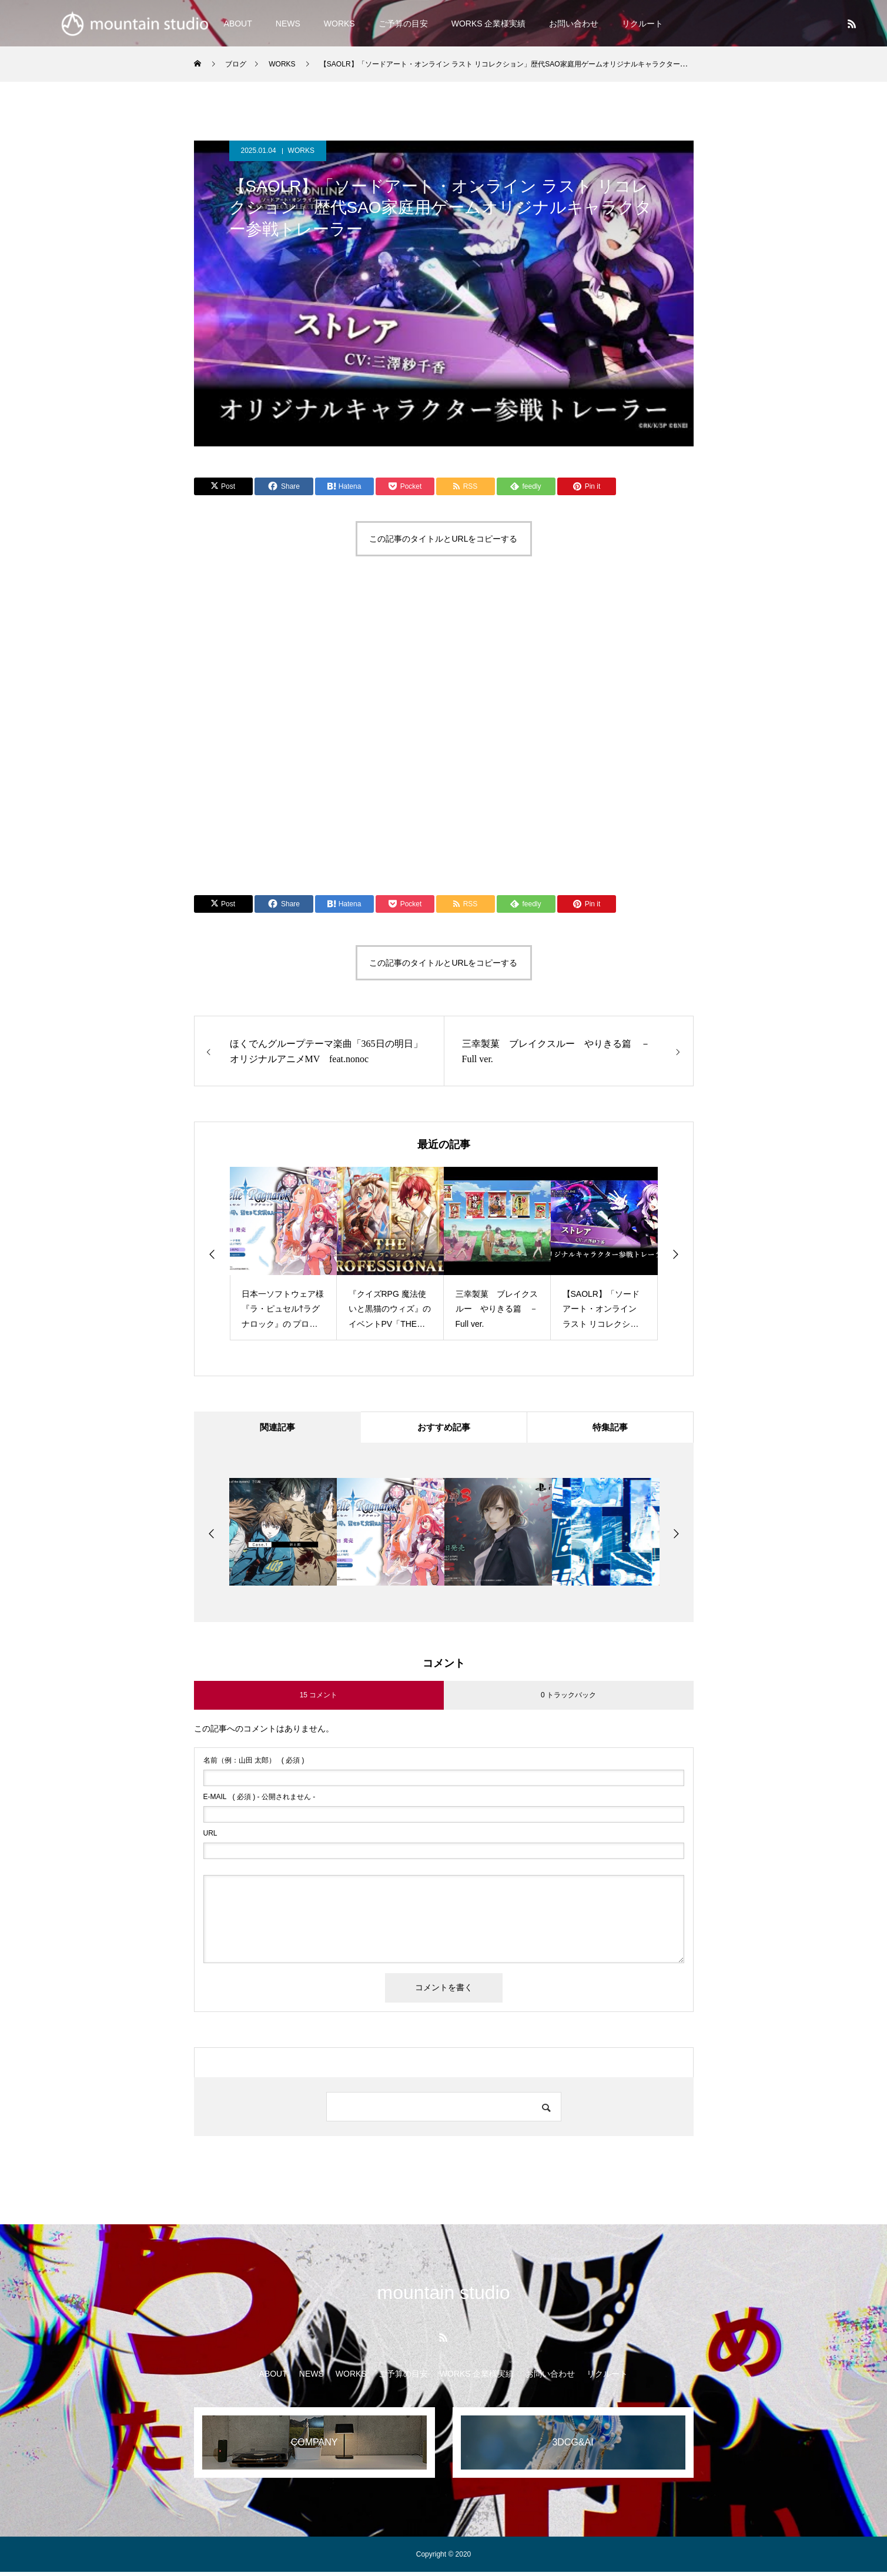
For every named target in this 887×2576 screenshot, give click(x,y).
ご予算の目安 (403, 23)
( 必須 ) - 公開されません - (259, 1800)
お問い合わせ (573, 23)
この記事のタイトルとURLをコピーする (443, 538)
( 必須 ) (253, 1764)
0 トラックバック (568, 1699)
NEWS (288, 23)
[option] (283, 1253)
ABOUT (273, 2378)
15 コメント (319, 1699)
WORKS (339, 23)
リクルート (642, 23)
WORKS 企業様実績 (488, 23)
